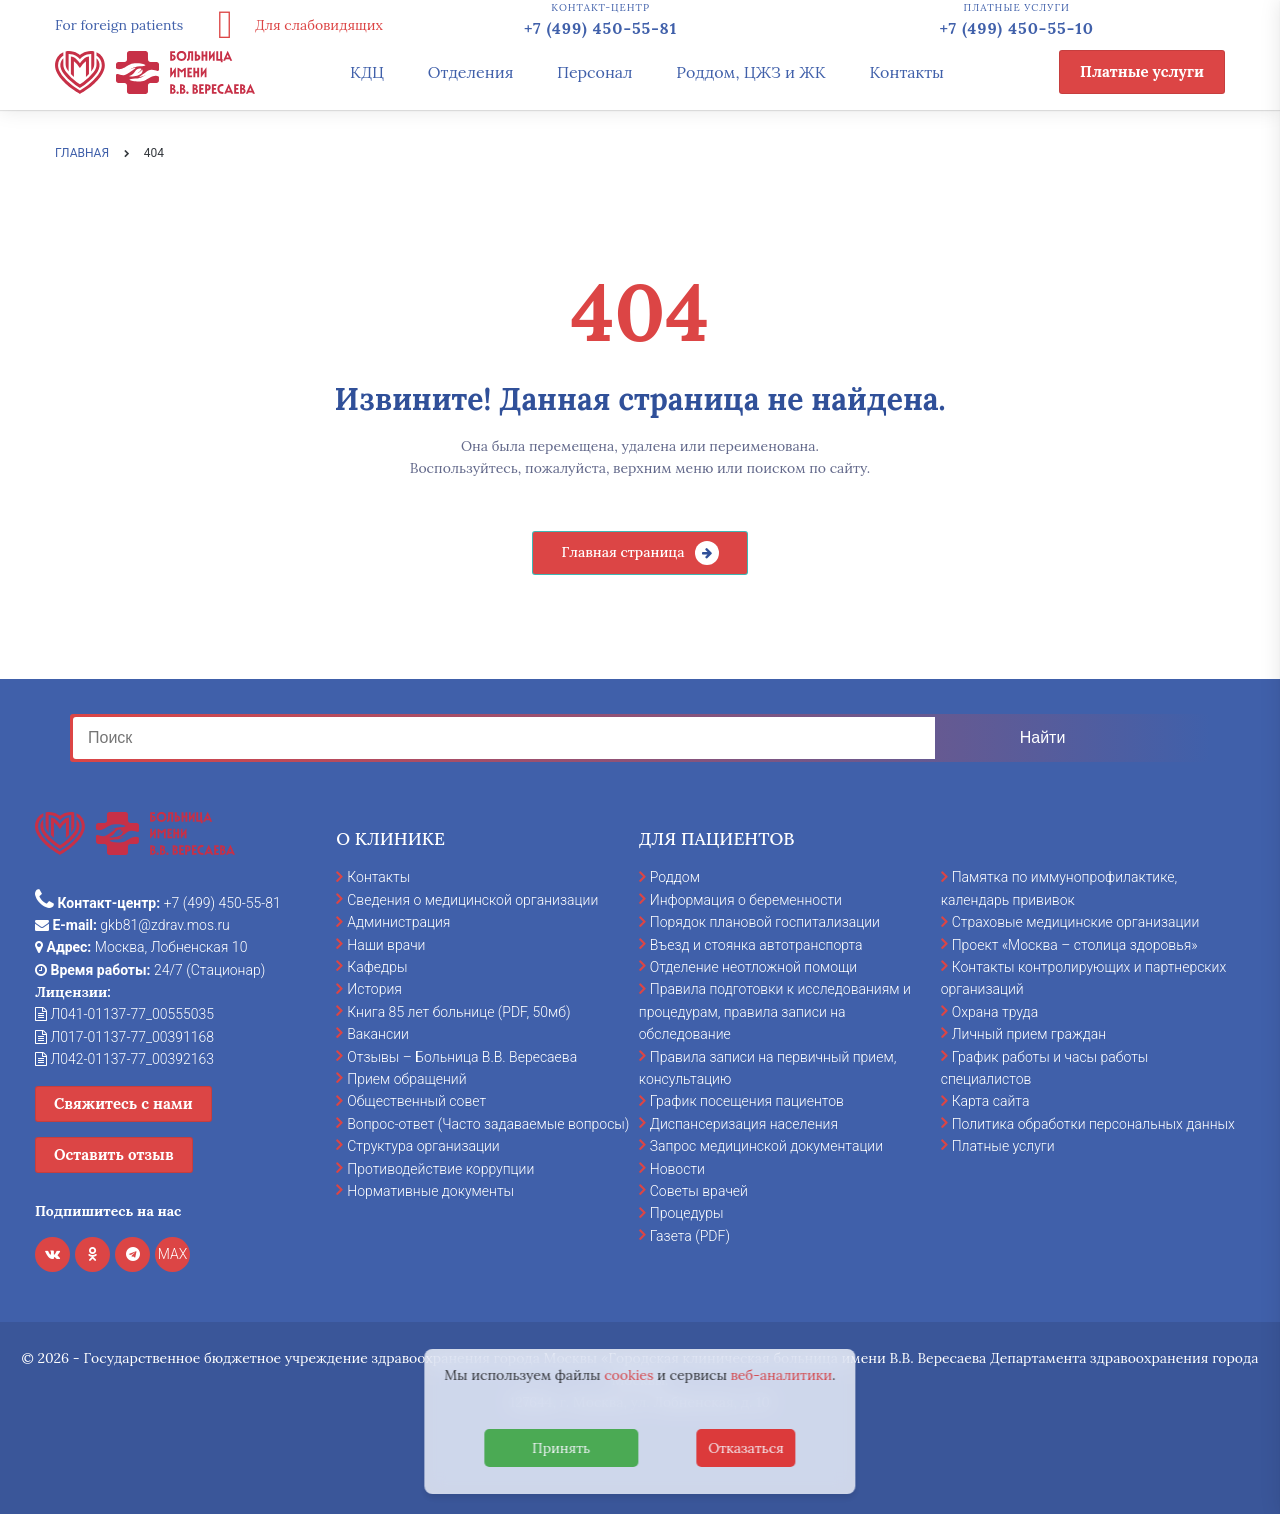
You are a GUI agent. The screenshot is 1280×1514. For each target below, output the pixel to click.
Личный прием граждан (1029, 1034)
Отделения (471, 72)
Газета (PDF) (690, 1236)
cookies (628, 1375)
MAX (173, 1254)
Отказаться (746, 1448)
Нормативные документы (430, 1191)
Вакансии (378, 1034)
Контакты (906, 72)
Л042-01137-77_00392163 (124, 1059)
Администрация (398, 922)
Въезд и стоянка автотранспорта (756, 945)
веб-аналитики (782, 1375)
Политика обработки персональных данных (1093, 1124)
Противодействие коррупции (440, 1169)
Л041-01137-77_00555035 (124, 1014)
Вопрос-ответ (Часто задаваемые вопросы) (488, 1124)
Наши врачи (386, 945)
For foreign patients (119, 25)
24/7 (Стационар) (150, 970)
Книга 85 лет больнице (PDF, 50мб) (458, 1012)
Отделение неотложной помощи (753, 967)
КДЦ (367, 72)
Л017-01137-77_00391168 (124, 1037)
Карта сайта (991, 1101)
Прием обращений (406, 1079)
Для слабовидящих (293, 25)
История (374, 989)
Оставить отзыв (114, 1154)
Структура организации (423, 1146)
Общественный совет (416, 1101)
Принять (561, 1448)
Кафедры (377, 967)
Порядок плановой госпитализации (765, 922)
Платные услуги (1142, 71)
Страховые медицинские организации (1076, 922)
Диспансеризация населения (744, 1124)
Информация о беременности (746, 900)
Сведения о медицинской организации (472, 900)
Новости (677, 1169)
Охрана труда (995, 1012)
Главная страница (622, 552)
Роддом (675, 877)
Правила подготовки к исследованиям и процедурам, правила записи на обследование (775, 1011)
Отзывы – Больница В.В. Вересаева (462, 1057)
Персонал (595, 72)
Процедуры (687, 1213)
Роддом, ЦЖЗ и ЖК (750, 72)
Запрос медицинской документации (766, 1146)
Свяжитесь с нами (123, 1103)
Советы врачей (699, 1191)
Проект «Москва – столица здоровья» (1075, 945)
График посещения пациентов (747, 1101)
